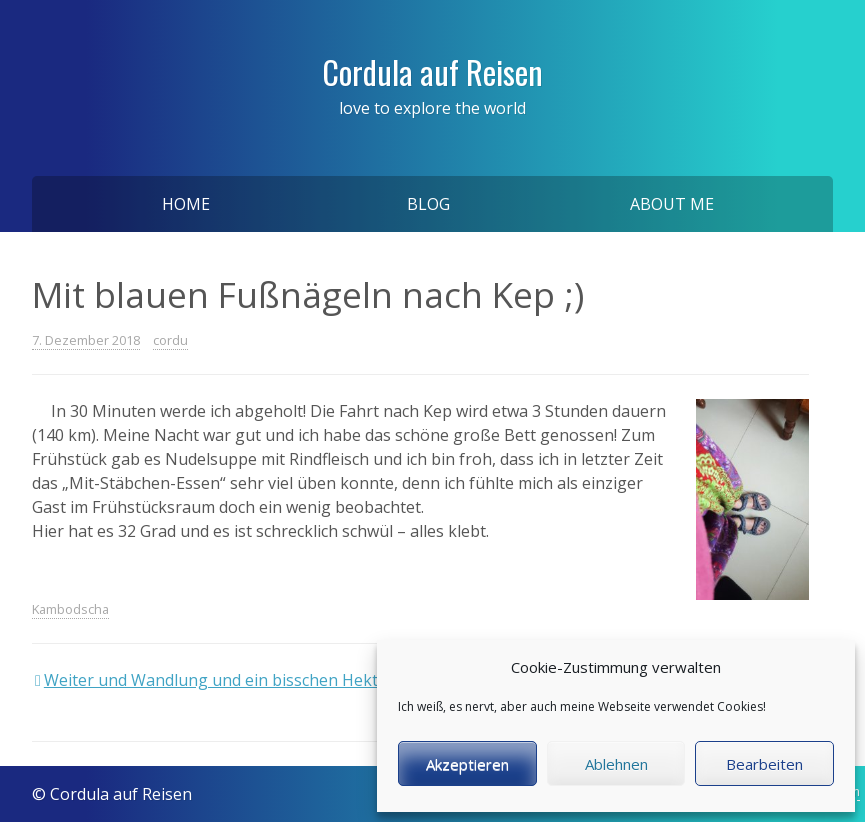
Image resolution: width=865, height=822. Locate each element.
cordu (170, 340)
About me (672, 204)
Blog (428, 204)
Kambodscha (70, 609)
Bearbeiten (764, 764)
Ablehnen (616, 764)
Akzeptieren (467, 764)
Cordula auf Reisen (432, 71)
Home (186, 204)
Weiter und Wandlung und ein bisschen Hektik (217, 680)
